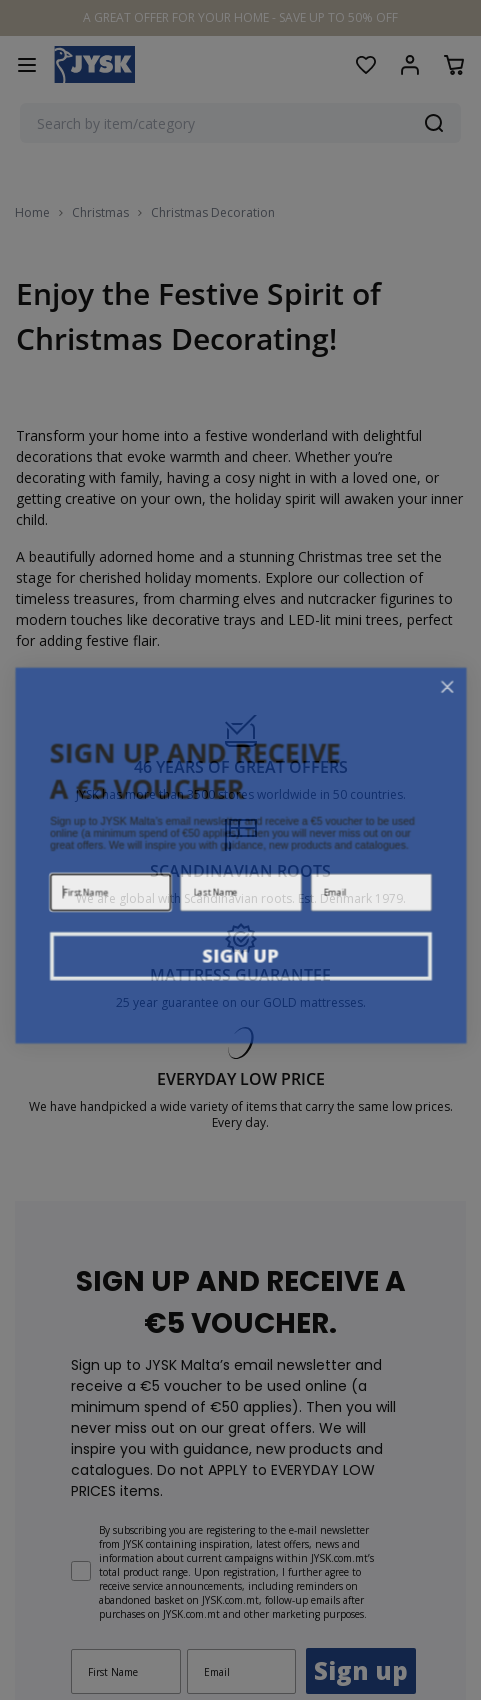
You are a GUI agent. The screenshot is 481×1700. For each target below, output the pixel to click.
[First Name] (126, 1494)
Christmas (100, 213)
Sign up (361, 1493)
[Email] (242, 1494)
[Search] (434, 123)
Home (32, 213)
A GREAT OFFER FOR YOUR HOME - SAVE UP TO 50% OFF (240, 17)
